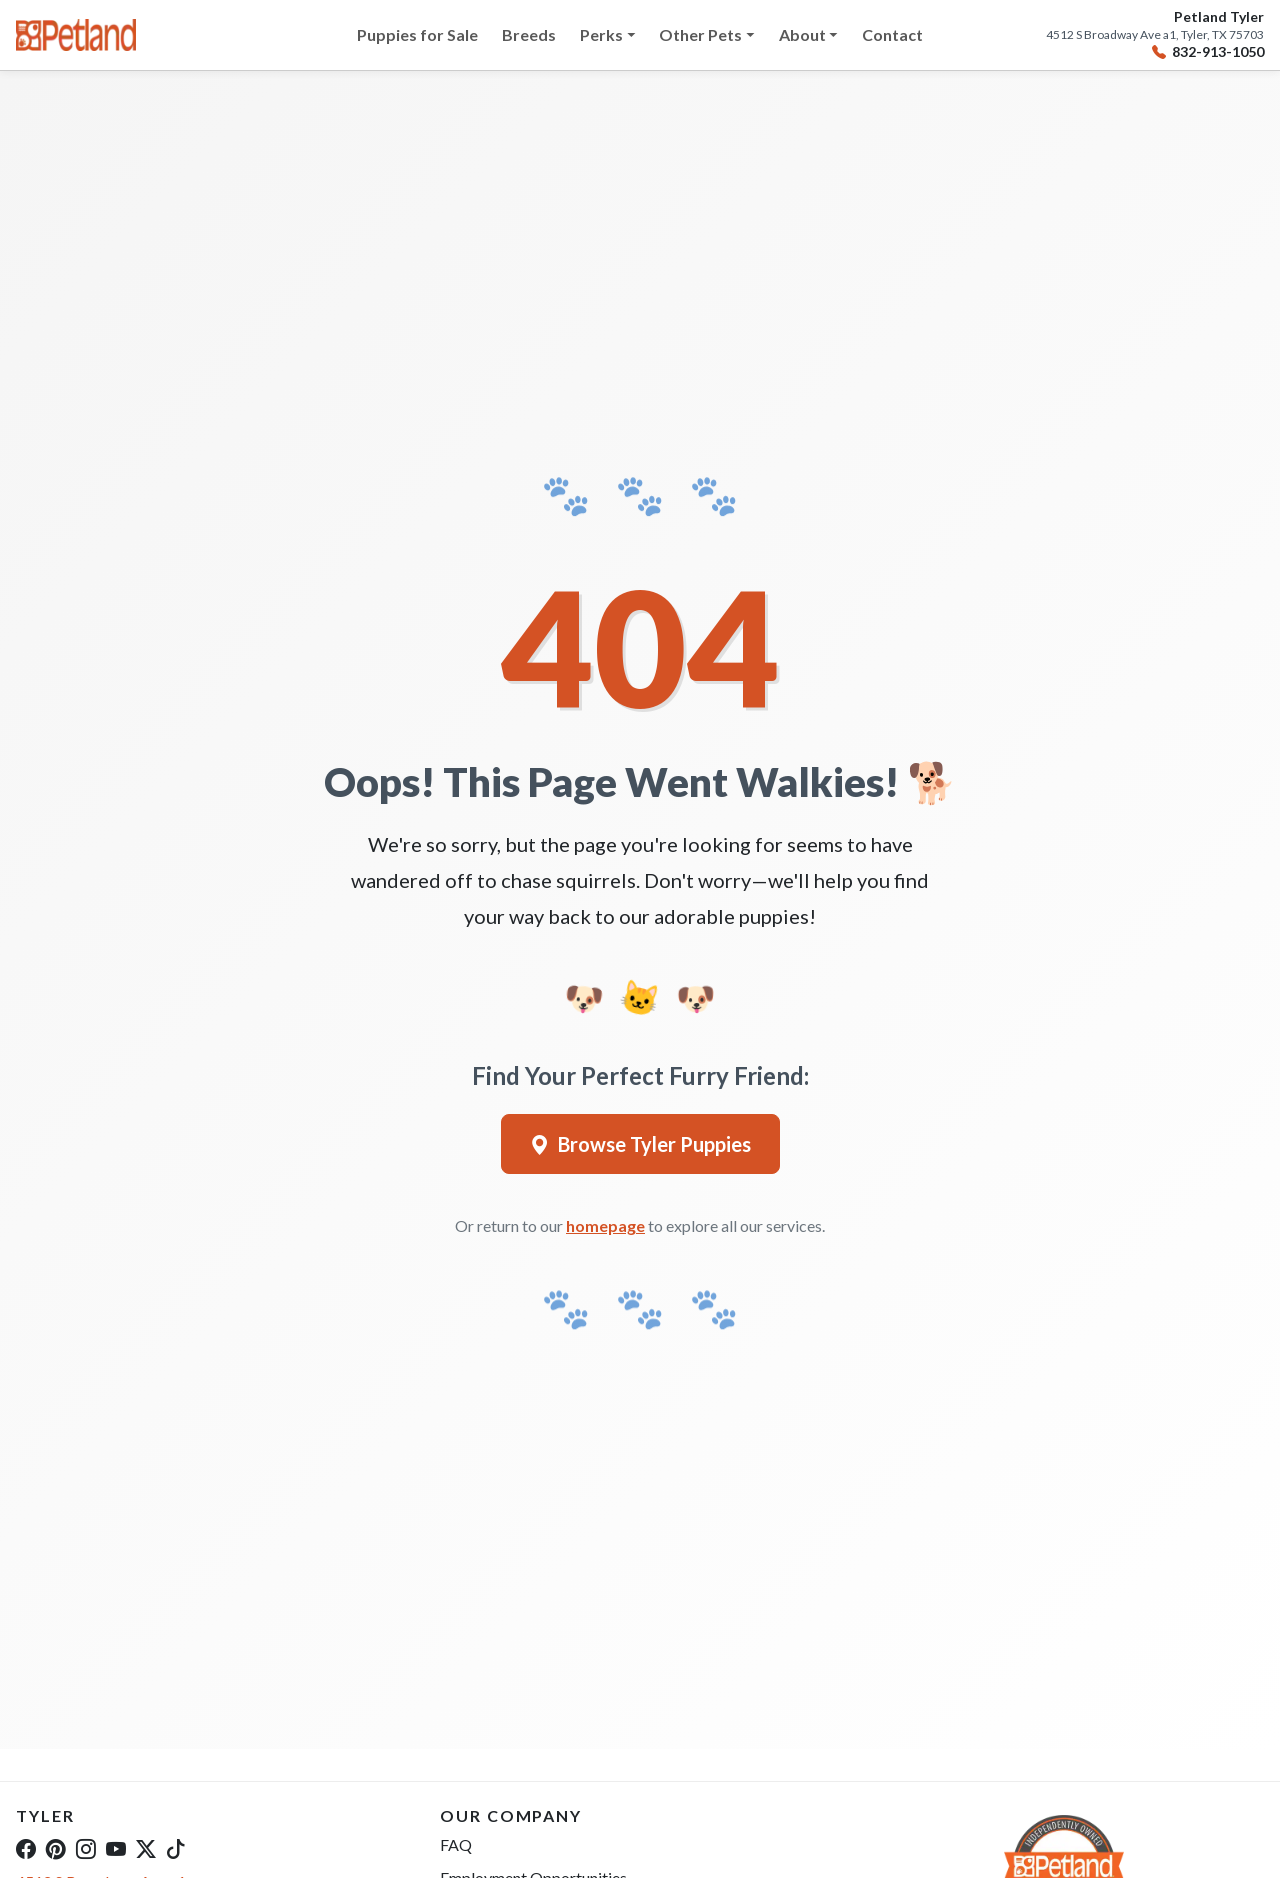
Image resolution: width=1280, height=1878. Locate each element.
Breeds (529, 34)
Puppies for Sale (417, 34)
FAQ (456, 1844)
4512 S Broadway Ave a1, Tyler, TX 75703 (1155, 35)
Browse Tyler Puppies (640, 1144)
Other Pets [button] (700, 34)
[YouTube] (116, 1848)
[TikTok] (176, 1848)
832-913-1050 (1208, 52)
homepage (605, 1225)
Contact (892, 34)
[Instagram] (86, 1848)
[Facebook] (26, 1848)
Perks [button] (601, 34)
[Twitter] (146, 1848)
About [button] (802, 34)
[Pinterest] (56, 1848)
